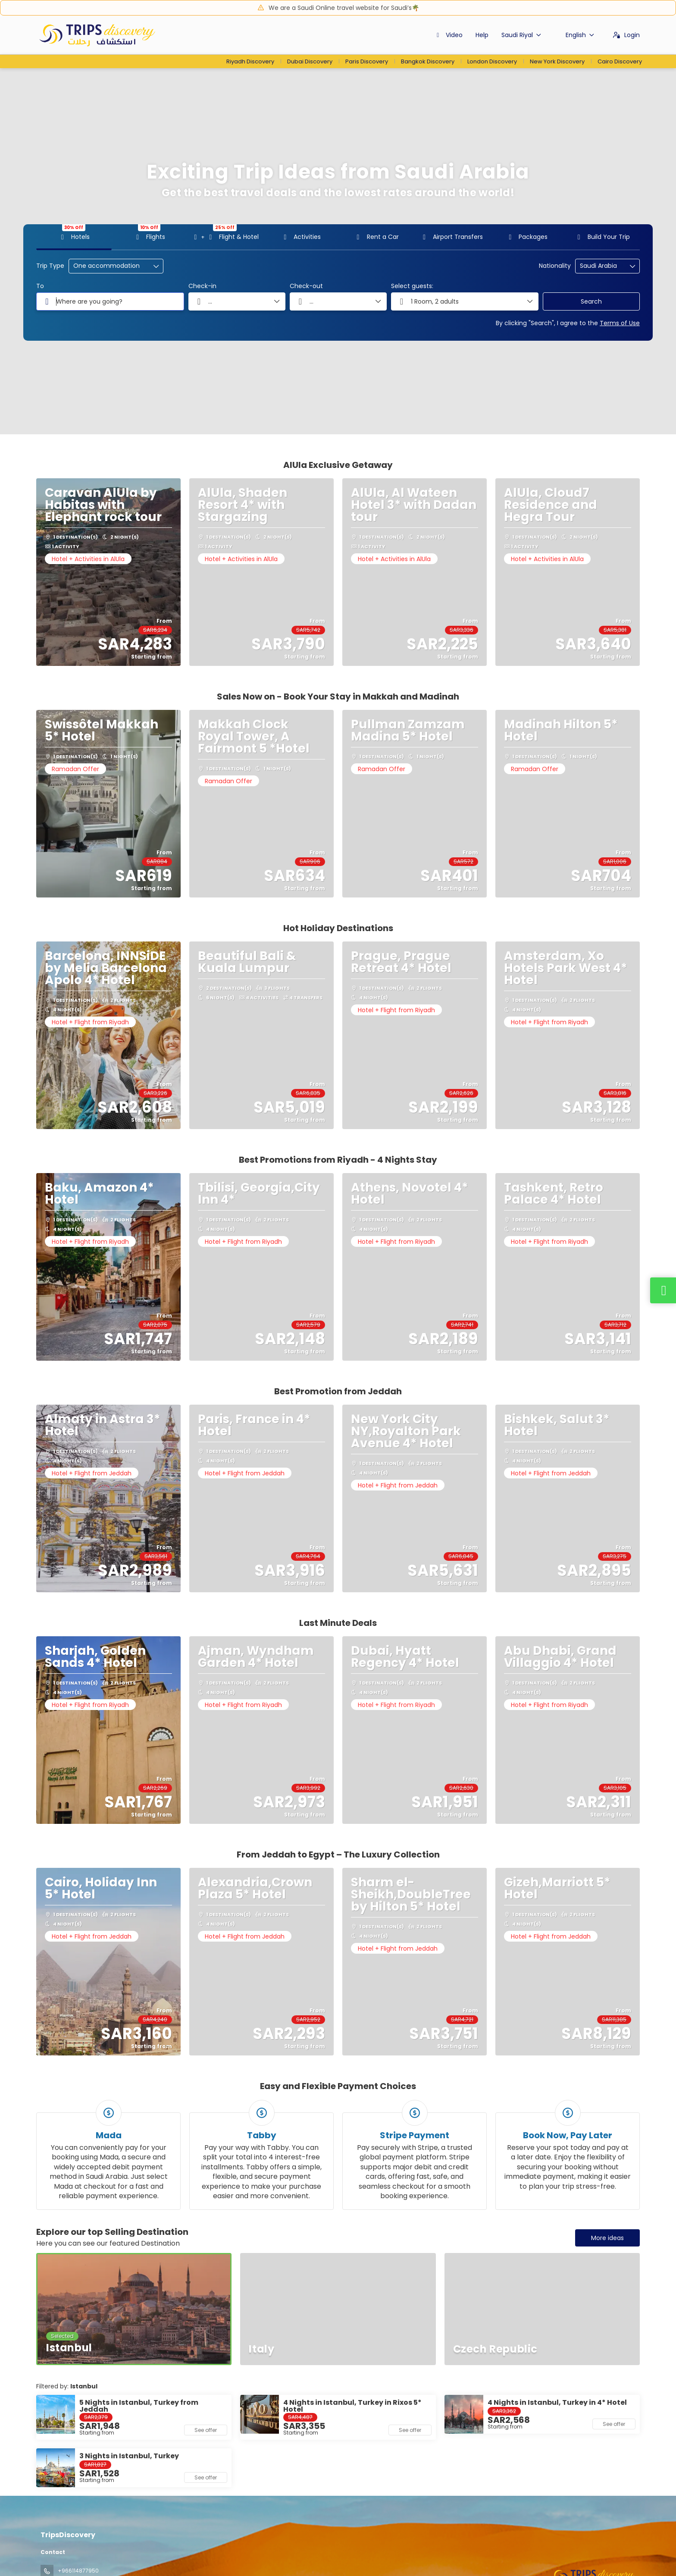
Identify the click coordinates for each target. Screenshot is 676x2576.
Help (482, 35)
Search (591, 301)
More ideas (607, 2238)
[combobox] (601, 266)
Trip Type (50, 266)
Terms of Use (620, 323)
